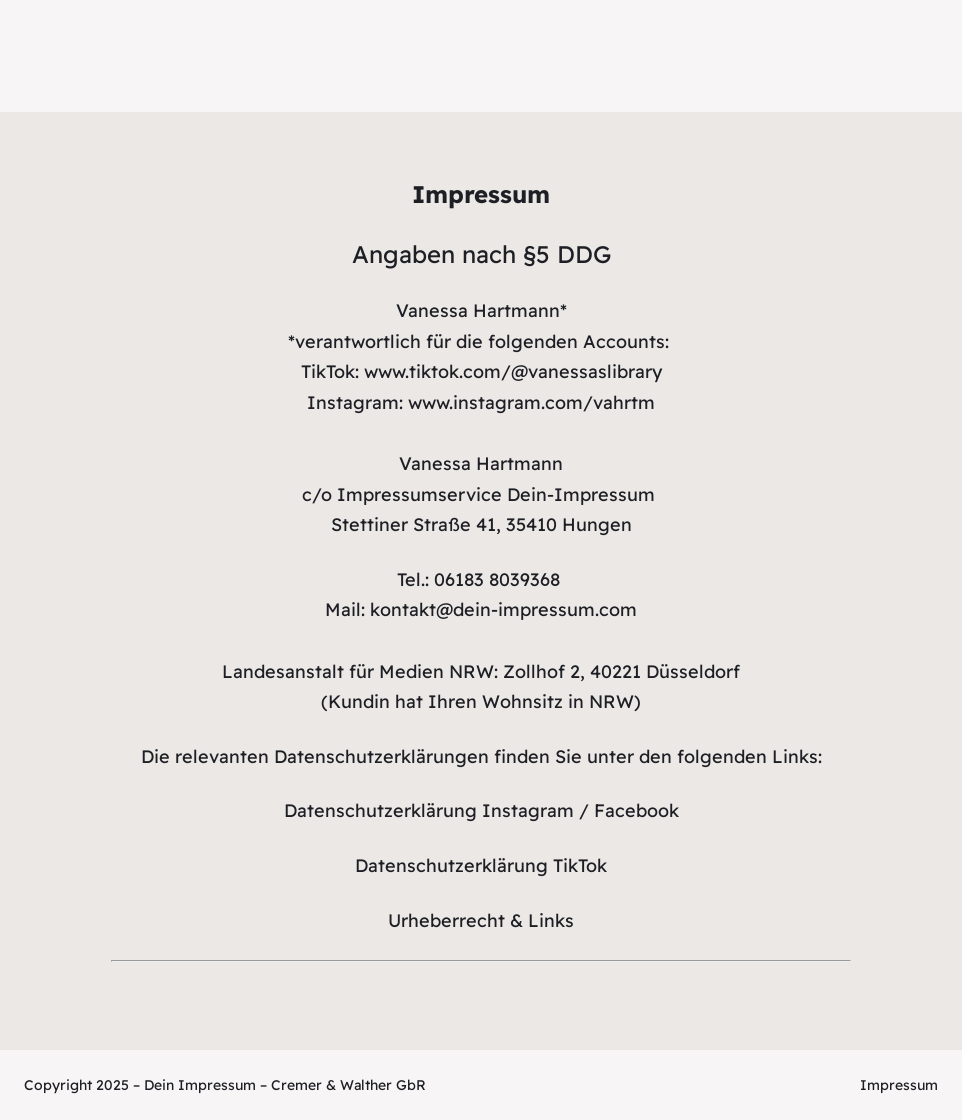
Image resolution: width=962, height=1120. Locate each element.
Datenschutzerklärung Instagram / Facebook (481, 810)
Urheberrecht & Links (481, 920)
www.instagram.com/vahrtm (531, 402)
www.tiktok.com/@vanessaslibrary (513, 371)
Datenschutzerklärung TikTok (481, 865)
